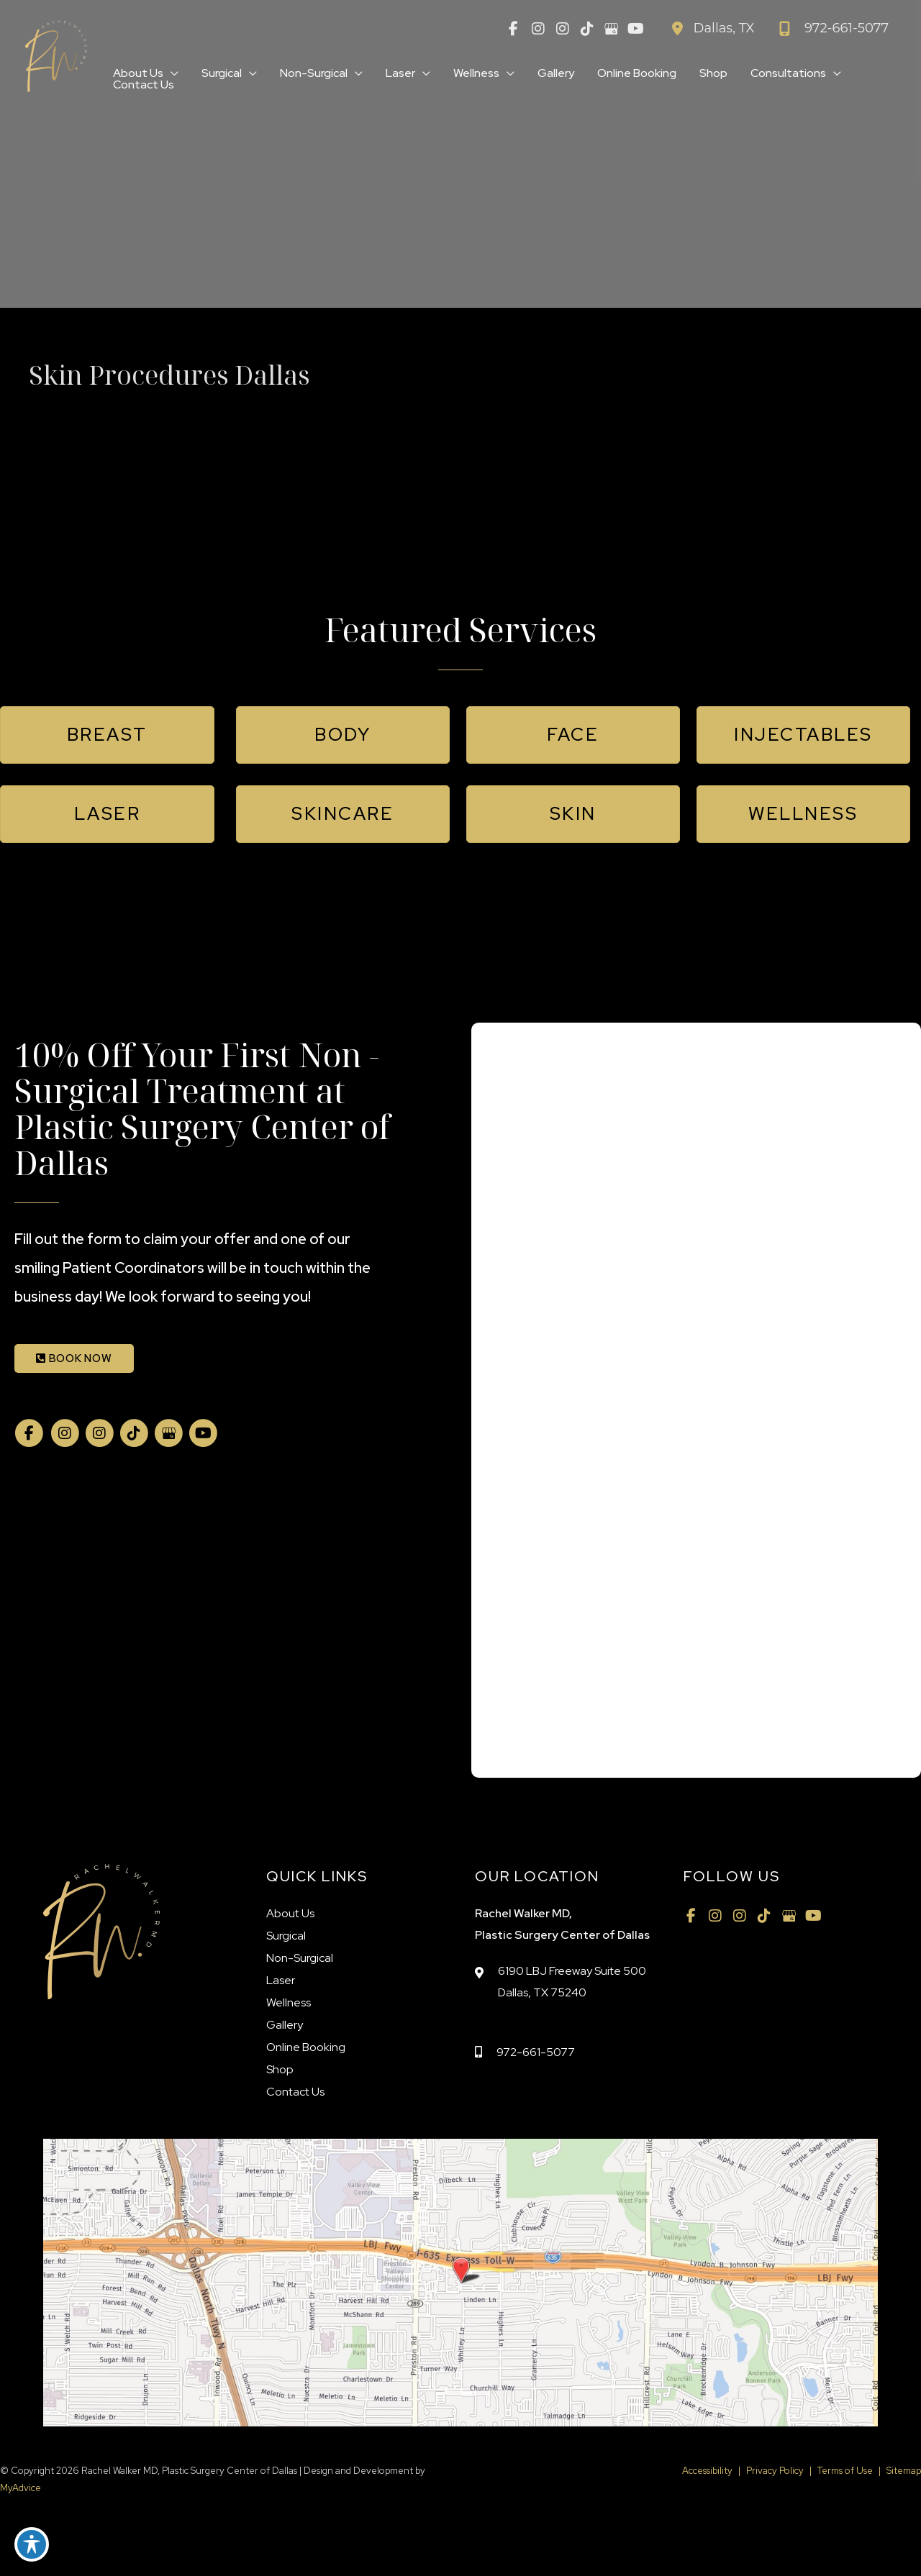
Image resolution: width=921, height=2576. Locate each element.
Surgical (286, 1935)
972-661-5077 (535, 2052)
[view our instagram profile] (538, 29)
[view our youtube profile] (636, 29)
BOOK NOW (74, 1358)
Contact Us (295, 2091)
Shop (280, 2069)
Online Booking (305, 2047)
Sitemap (903, 2471)
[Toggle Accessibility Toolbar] (31, 2544)
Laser (280, 1980)
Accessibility (707, 2471)
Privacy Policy (775, 2471)
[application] (170, 73)
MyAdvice (20, 2488)
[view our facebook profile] (514, 29)
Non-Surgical (299, 1957)
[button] (107, 735)
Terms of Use (845, 2471)
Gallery (284, 2024)
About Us (290, 1913)
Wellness (288, 2002)
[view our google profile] (611, 29)
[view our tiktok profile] (587, 29)
